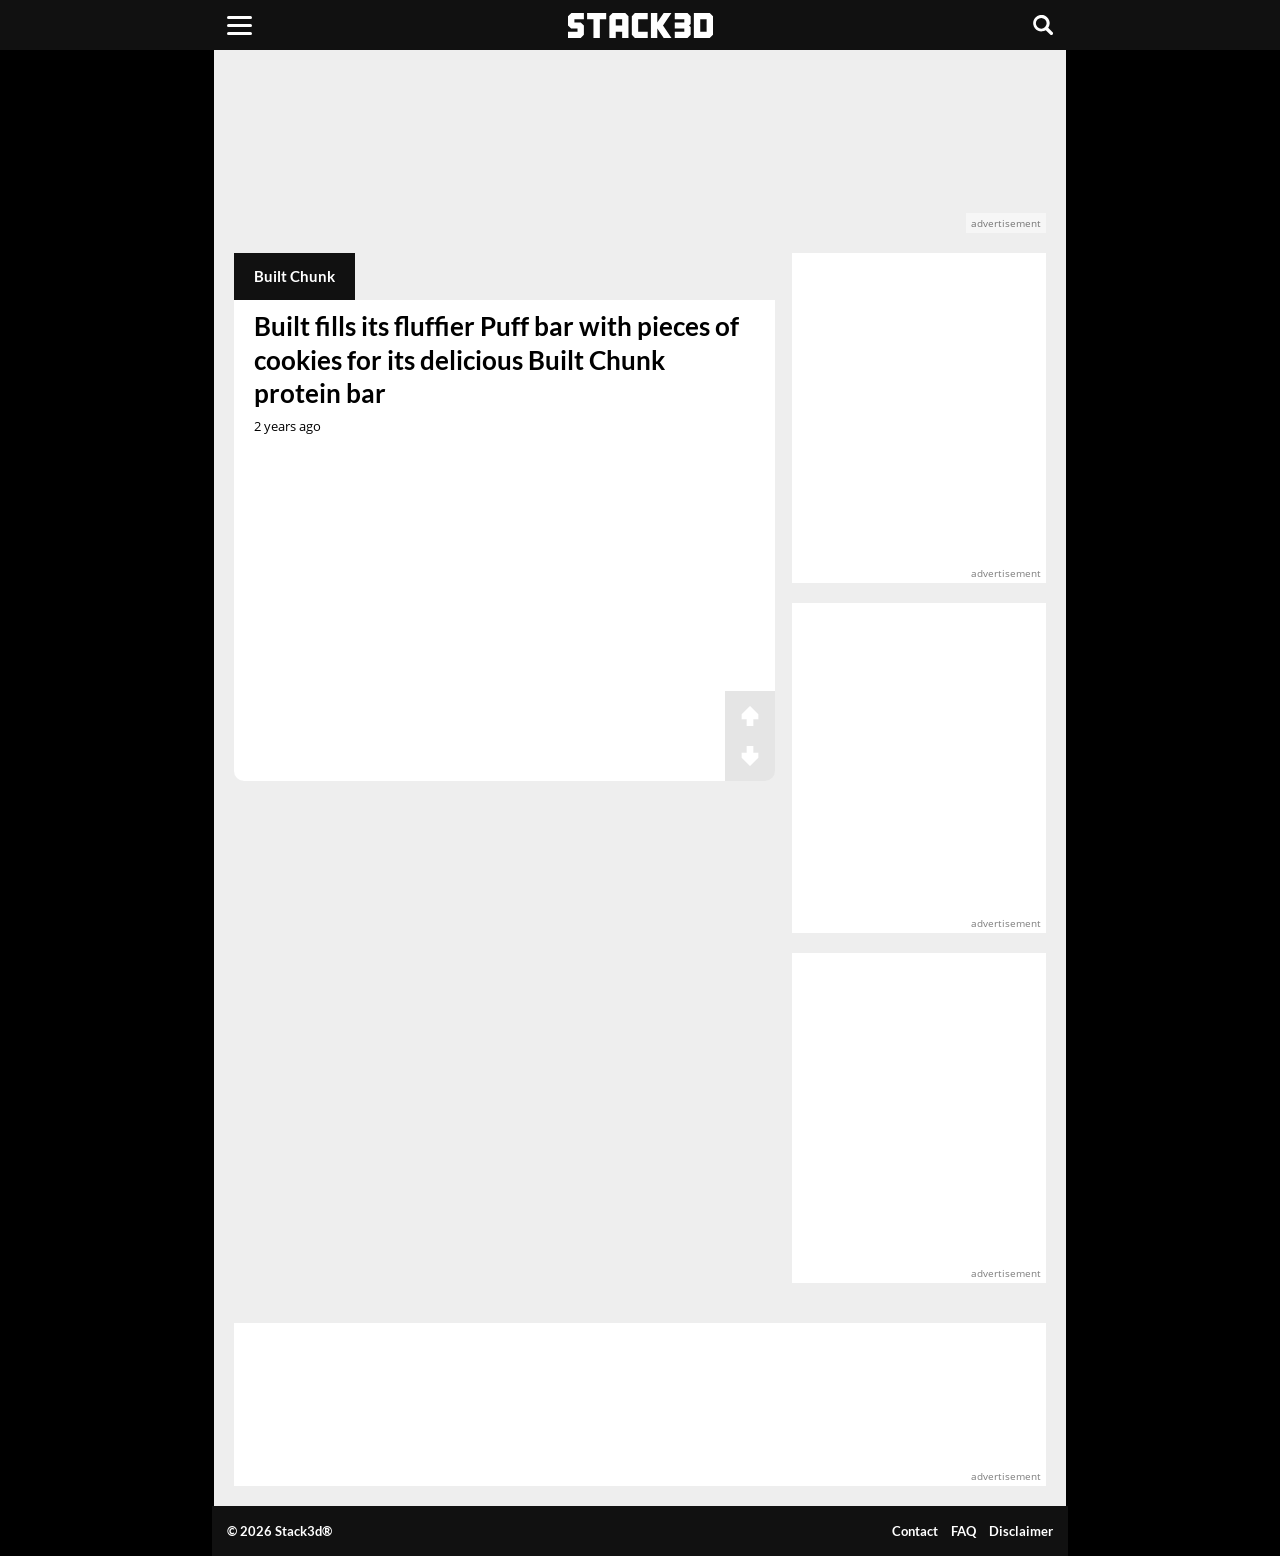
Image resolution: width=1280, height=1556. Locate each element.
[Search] (1043, 25)
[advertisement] (640, 151)
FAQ (963, 1531)
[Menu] (239, 25)
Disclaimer (1021, 1531)
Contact (915, 1531)
